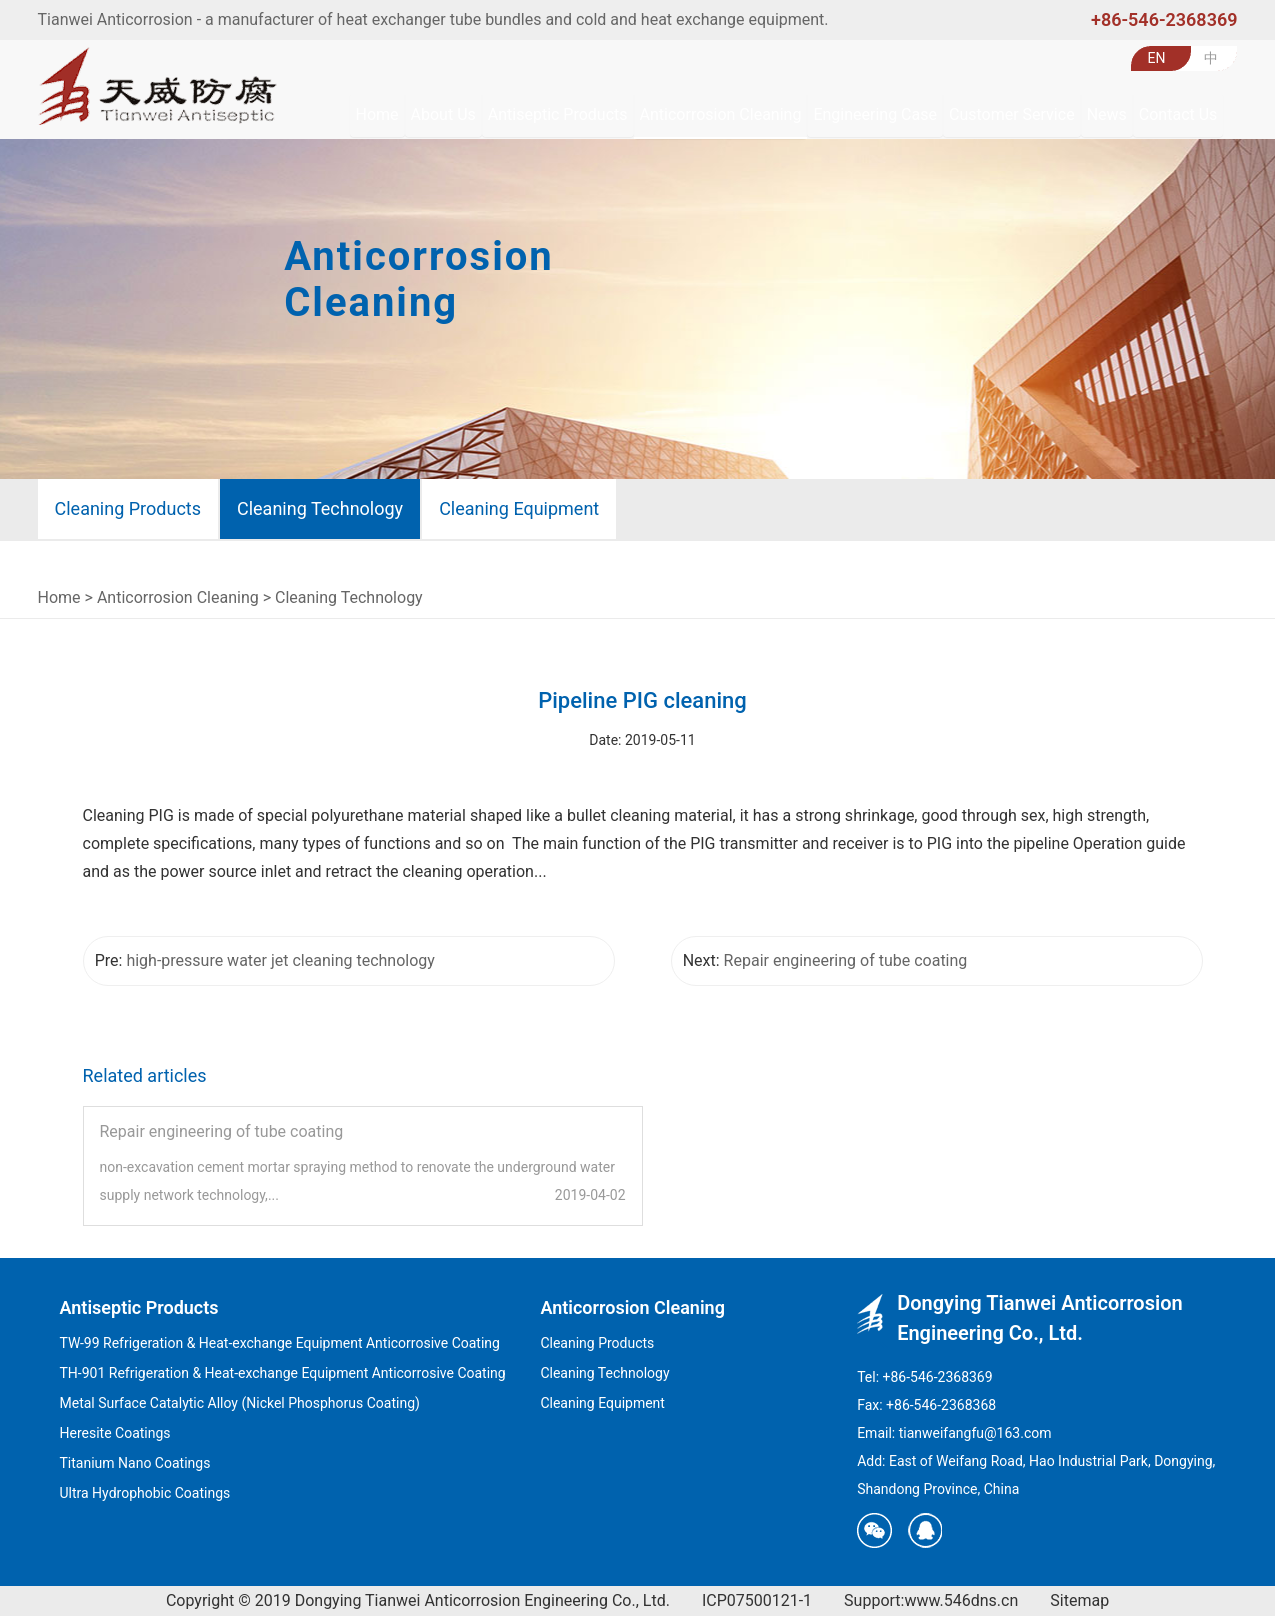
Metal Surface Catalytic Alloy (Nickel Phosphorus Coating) (240, 1403)
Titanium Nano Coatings (135, 1463)
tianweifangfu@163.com (975, 1433)
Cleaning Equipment (519, 508)
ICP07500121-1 (757, 1600)
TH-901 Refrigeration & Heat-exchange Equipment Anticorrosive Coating (283, 1373)
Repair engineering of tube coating (846, 960)
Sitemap (1079, 1600)
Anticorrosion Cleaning (178, 597)
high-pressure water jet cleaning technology (280, 960)
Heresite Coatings (115, 1433)
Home (59, 597)
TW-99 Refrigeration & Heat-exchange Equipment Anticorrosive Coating (280, 1343)
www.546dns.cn (961, 1600)
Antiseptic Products (139, 1307)
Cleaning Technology (320, 508)
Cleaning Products (128, 508)
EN (1157, 58)
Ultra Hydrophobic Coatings (145, 1493)
